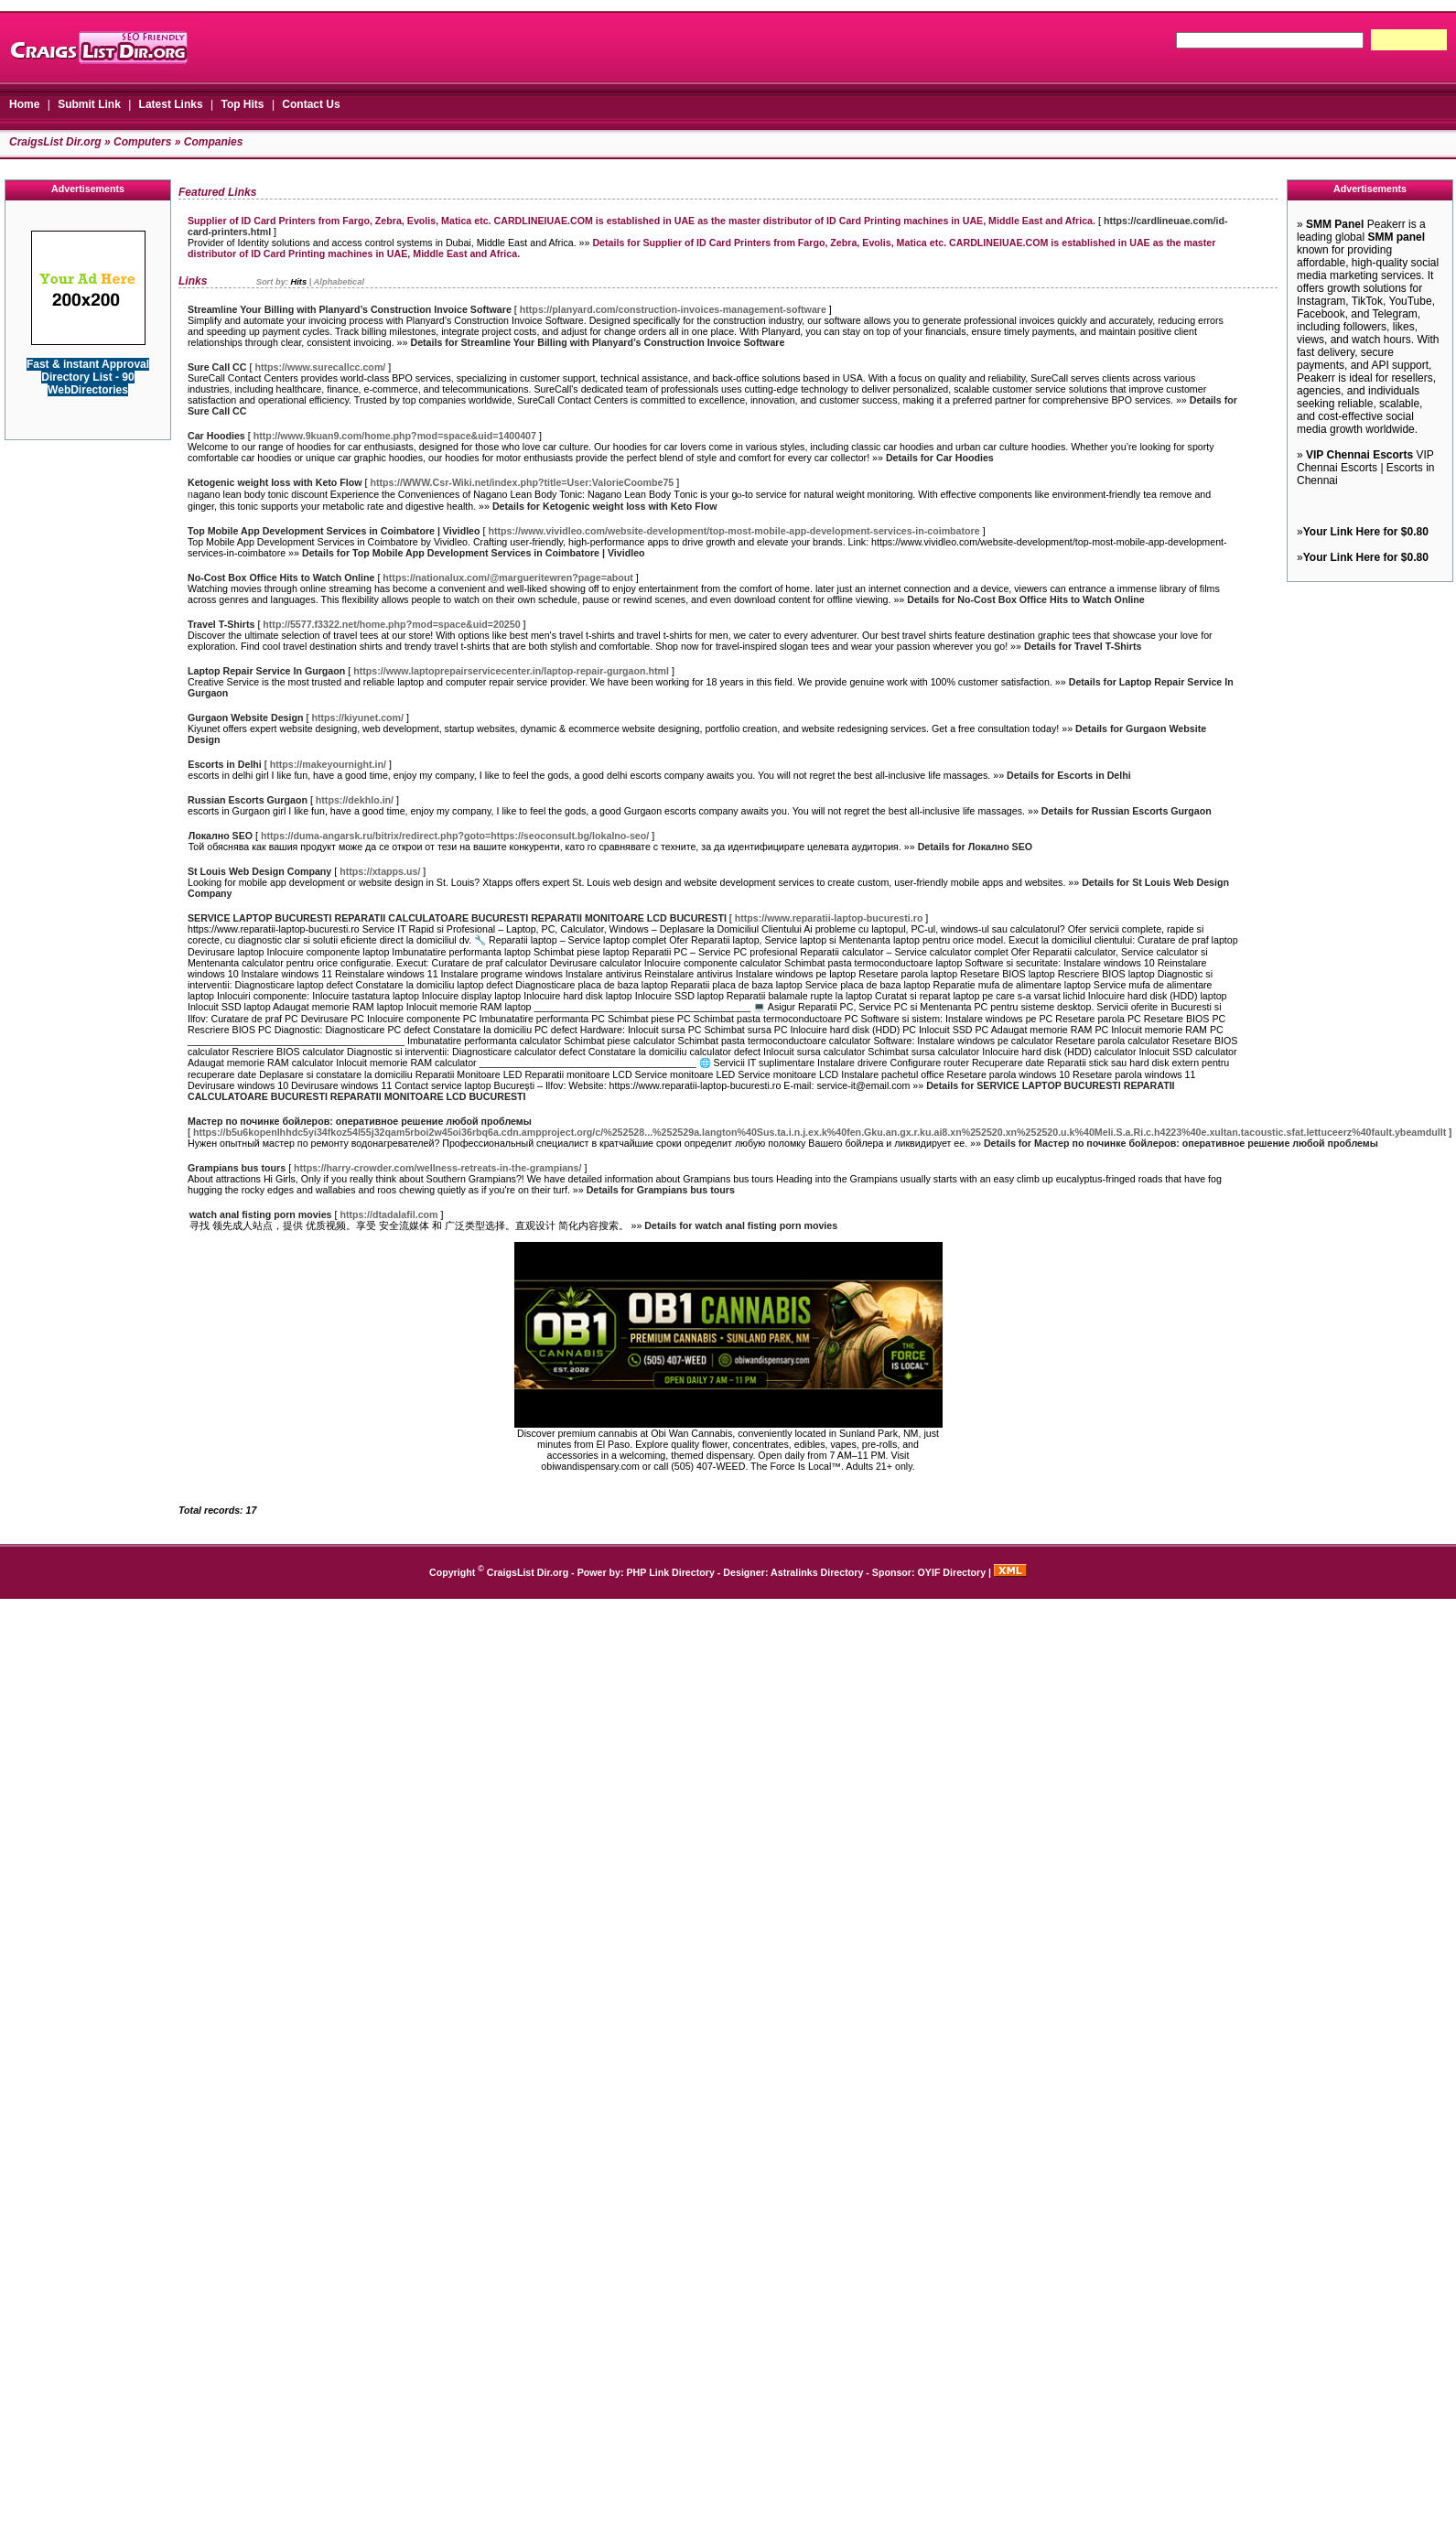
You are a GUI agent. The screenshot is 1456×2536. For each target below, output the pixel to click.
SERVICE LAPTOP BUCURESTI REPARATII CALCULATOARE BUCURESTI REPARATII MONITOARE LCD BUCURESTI (457, 917)
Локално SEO (221, 835)
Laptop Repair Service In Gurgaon (266, 670)
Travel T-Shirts (221, 624)
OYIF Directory (952, 1572)
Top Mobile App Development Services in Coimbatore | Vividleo (334, 530)
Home (24, 104)
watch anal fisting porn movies (260, 1214)
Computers (142, 141)
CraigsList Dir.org (55, 141)
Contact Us (311, 104)
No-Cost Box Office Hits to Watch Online (281, 577)
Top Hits (242, 104)
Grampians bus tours (237, 1167)
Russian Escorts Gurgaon (247, 799)
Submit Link (89, 104)
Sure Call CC (217, 367)
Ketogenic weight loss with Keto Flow (275, 482)
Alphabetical (339, 281)
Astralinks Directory (817, 1572)
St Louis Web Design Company (259, 871)
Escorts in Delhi (225, 764)
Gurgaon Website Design (246, 717)
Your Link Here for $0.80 (1366, 531)
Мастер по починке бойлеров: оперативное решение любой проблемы (360, 1121)
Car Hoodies (216, 435)
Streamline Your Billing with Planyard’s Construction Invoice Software (350, 309)
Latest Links (171, 104)
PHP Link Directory (671, 1572)
